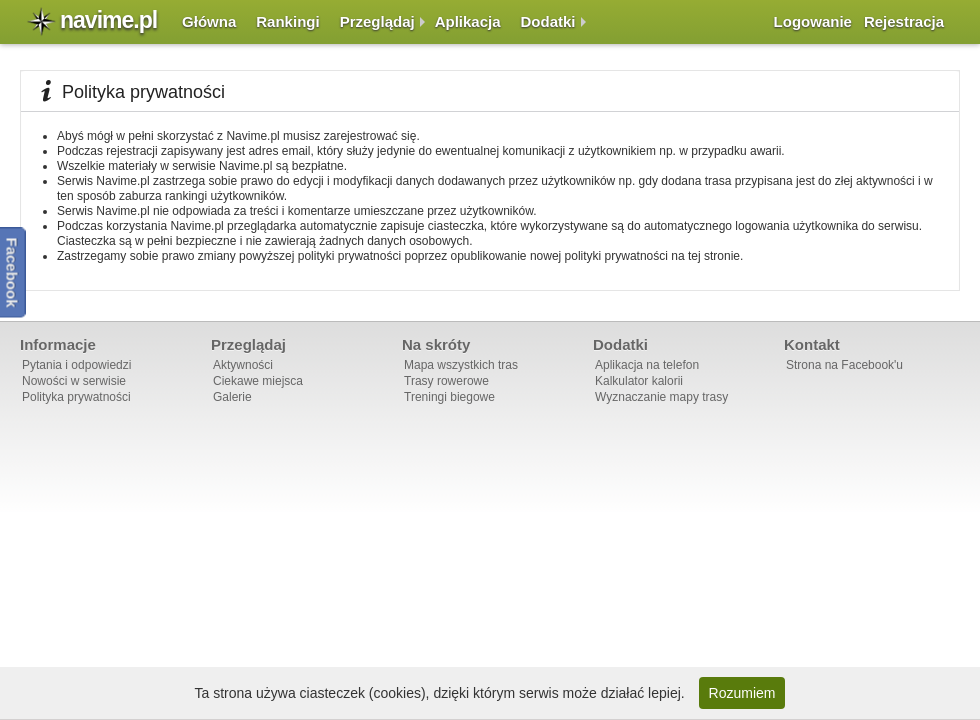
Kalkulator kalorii (639, 381)
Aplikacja (468, 21)
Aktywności (243, 365)
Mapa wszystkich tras (461, 365)
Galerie (232, 397)
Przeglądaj (377, 21)
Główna (209, 21)
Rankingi (287, 21)
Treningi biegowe (449, 397)
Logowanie (813, 21)
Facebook (12, 272)
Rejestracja (904, 21)
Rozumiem (742, 693)
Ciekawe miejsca (258, 381)
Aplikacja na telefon (647, 365)
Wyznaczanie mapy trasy (661, 397)
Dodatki (548, 21)
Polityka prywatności (76, 397)
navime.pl (108, 20)
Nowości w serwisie (74, 381)
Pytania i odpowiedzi (76, 365)
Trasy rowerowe (446, 381)
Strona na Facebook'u (844, 365)
